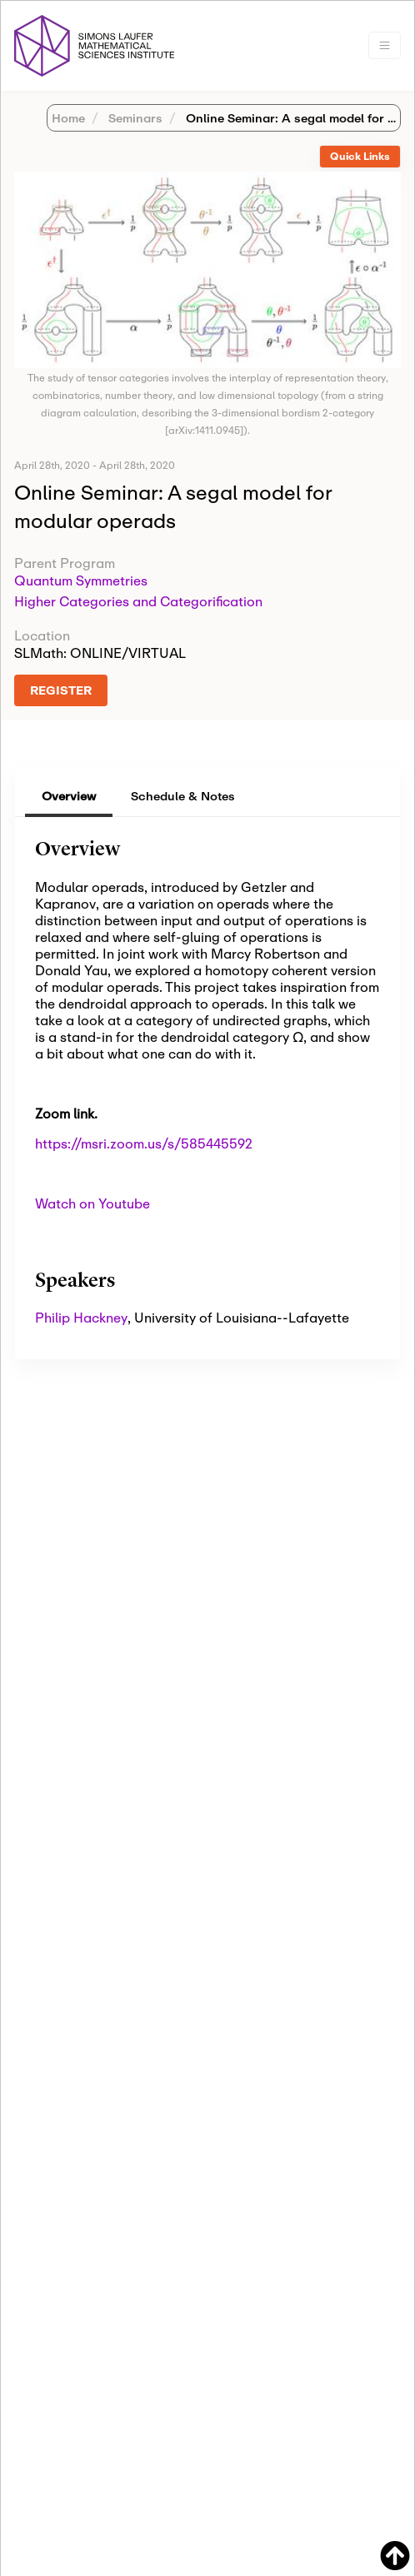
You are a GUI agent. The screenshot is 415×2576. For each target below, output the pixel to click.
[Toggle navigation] (384, 45)
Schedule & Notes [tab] (183, 796)
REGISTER (61, 690)
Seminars (133, 118)
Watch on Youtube (92, 1203)
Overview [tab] (69, 796)
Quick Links (360, 156)
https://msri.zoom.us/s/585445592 (143, 1143)
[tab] (360, 157)
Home (68, 118)
